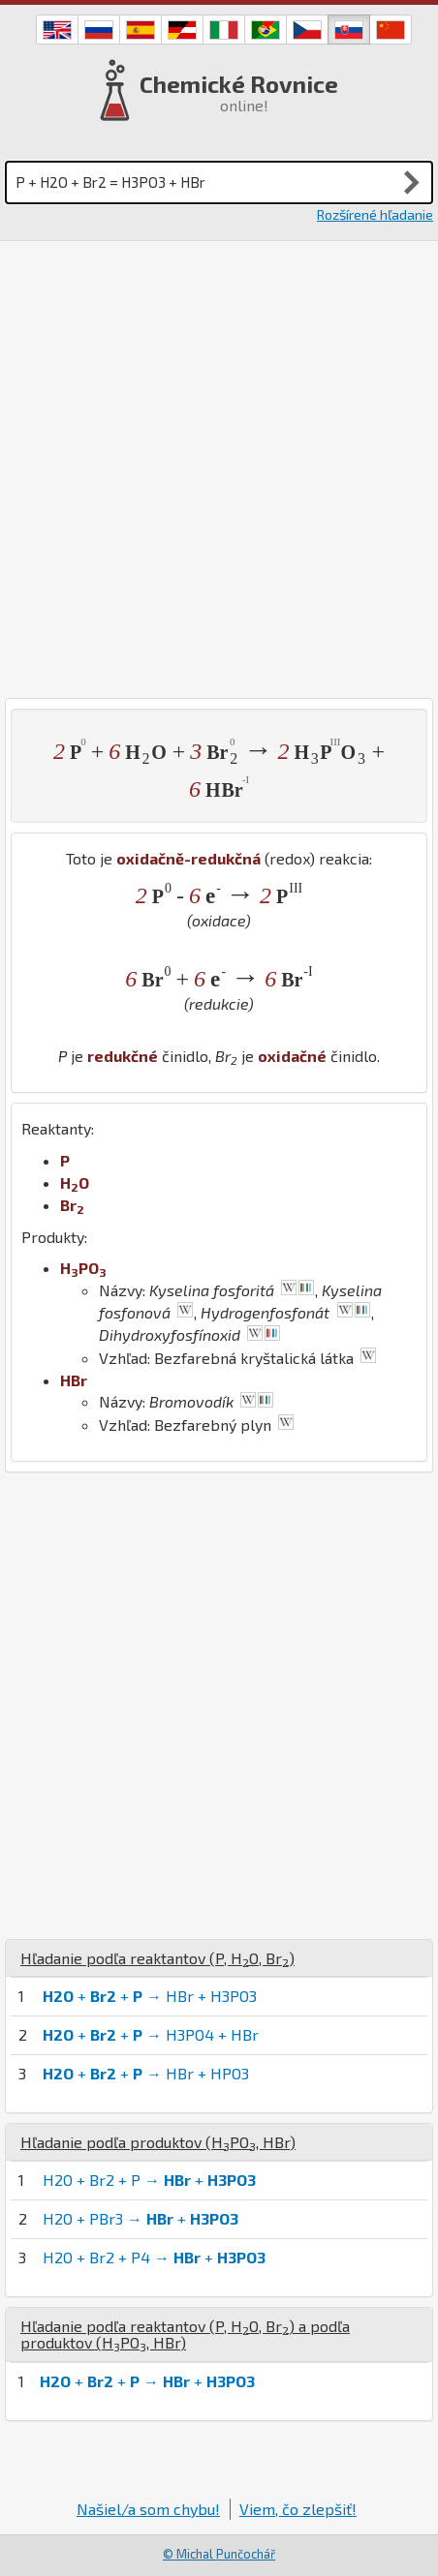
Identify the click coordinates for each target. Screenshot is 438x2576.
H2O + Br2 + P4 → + (154, 2257)
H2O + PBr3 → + (140, 2218)
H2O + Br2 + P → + (149, 2179)
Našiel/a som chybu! (148, 2509)
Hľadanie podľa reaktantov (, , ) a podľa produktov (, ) (185, 2334)
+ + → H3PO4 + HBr (151, 2034)
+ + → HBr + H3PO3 (150, 1995)
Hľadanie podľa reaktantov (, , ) (157, 1958)
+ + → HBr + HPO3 (146, 2073)
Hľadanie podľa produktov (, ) (158, 2142)
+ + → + (147, 2381)
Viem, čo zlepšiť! (298, 2509)
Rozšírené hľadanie (375, 214)
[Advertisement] (219, 469)
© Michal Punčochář (219, 2553)
